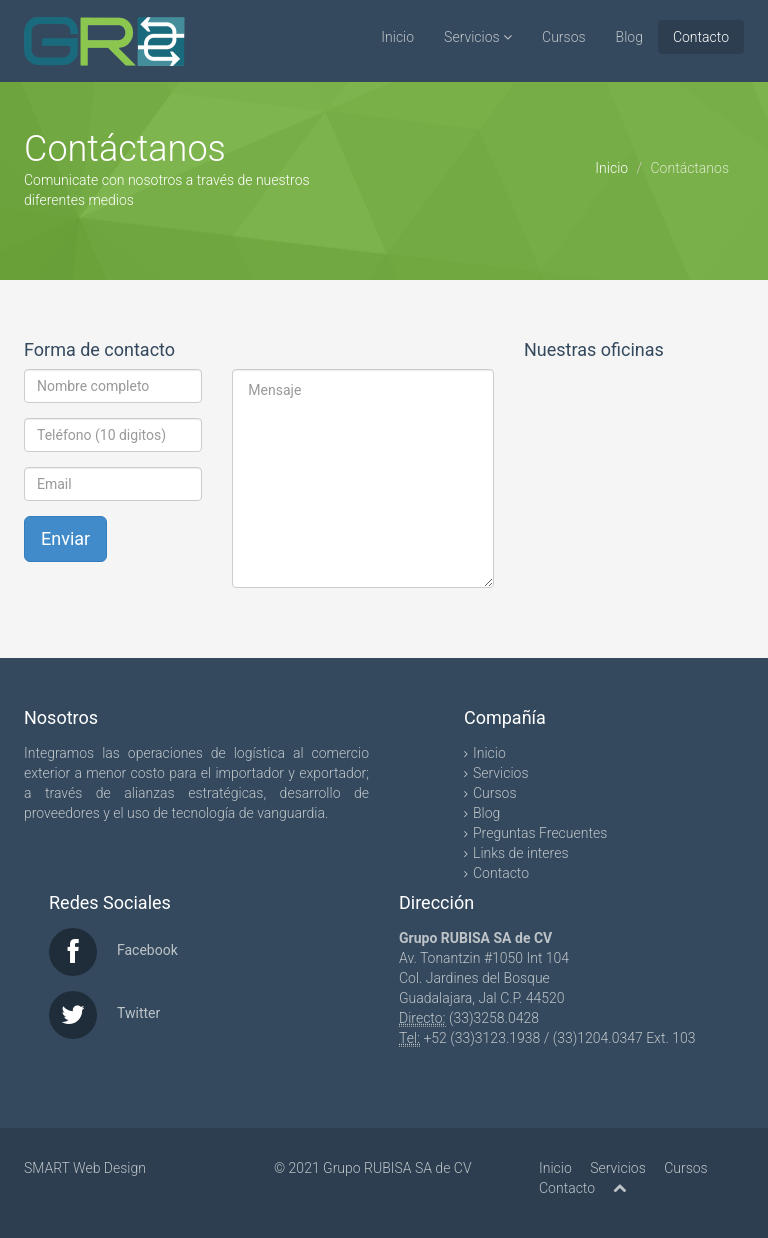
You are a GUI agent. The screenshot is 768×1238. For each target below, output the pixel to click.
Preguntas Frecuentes (540, 833)
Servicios (478, 37)
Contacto (701, 37)
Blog (629, 37)
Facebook (147, 950)
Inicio (397, 37)
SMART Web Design (85, 1168)
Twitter (138, 1013)
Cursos (564, 37)
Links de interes (521, 853)
